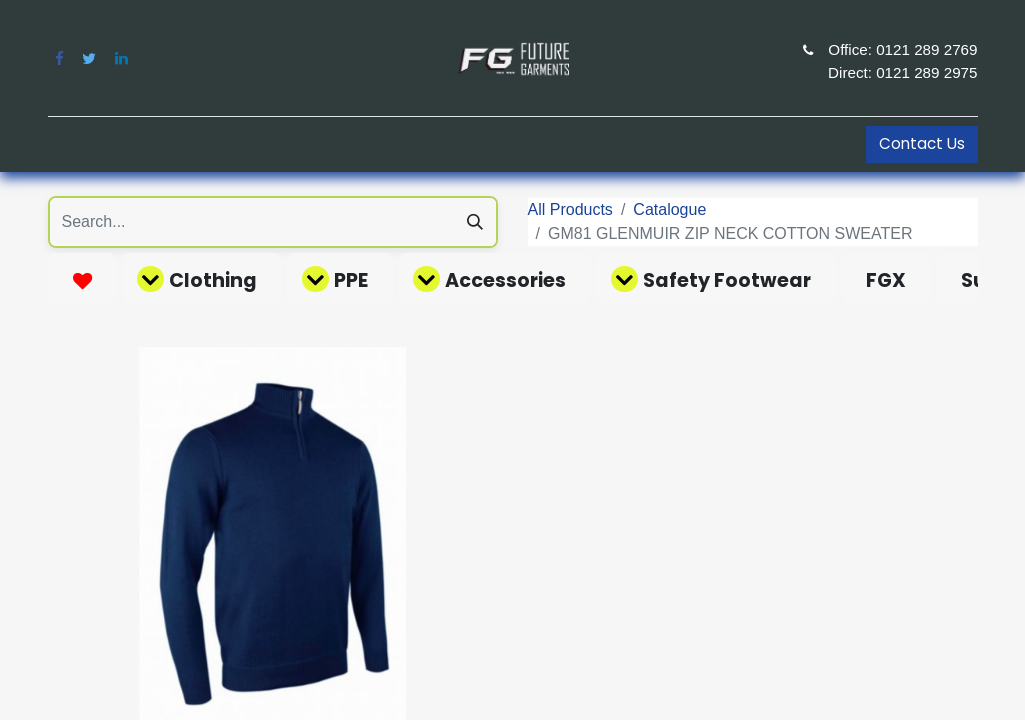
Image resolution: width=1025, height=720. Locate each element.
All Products (570, 209)
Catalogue (669, 209)
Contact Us (922, 143)
